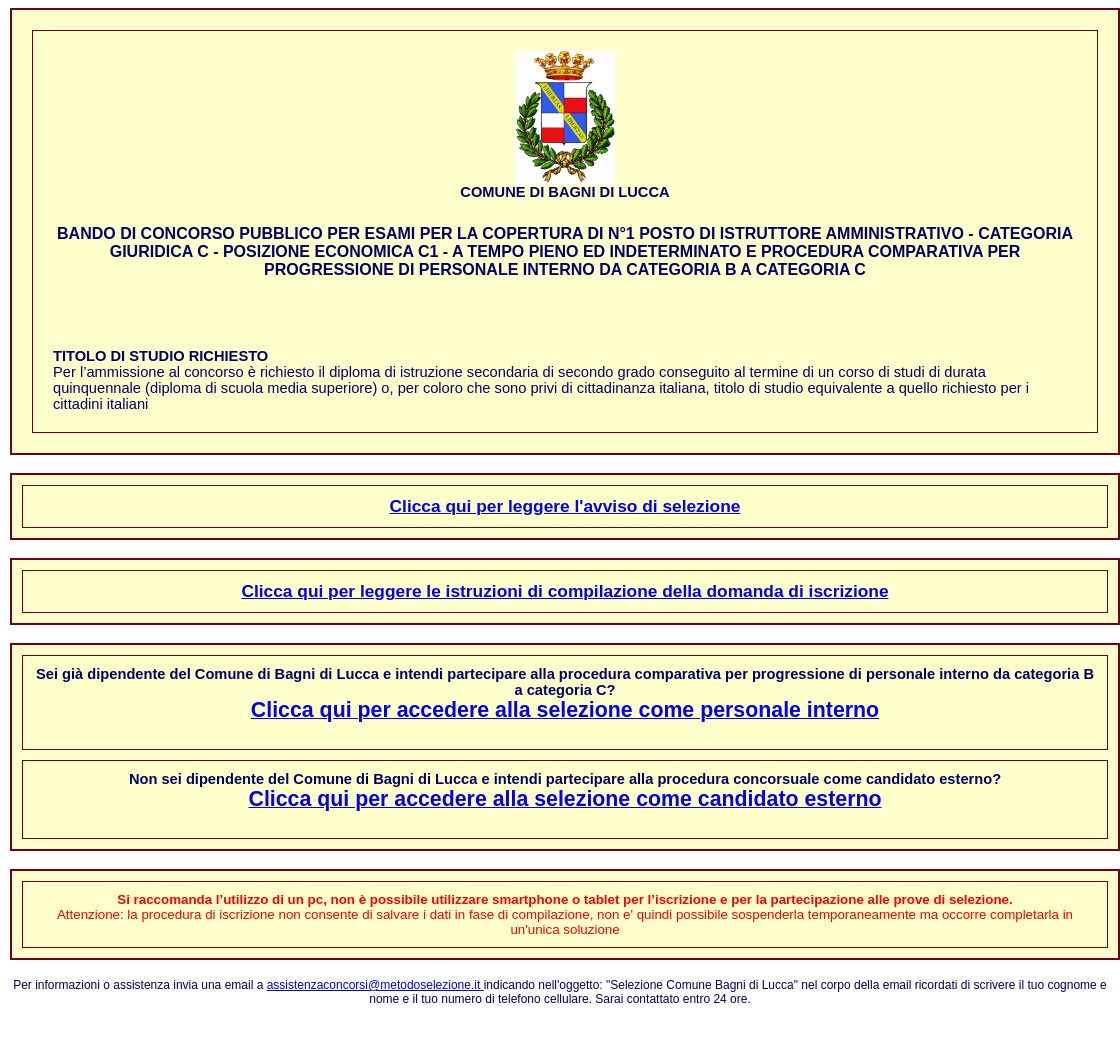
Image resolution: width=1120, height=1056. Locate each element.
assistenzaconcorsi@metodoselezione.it (375, 985)
